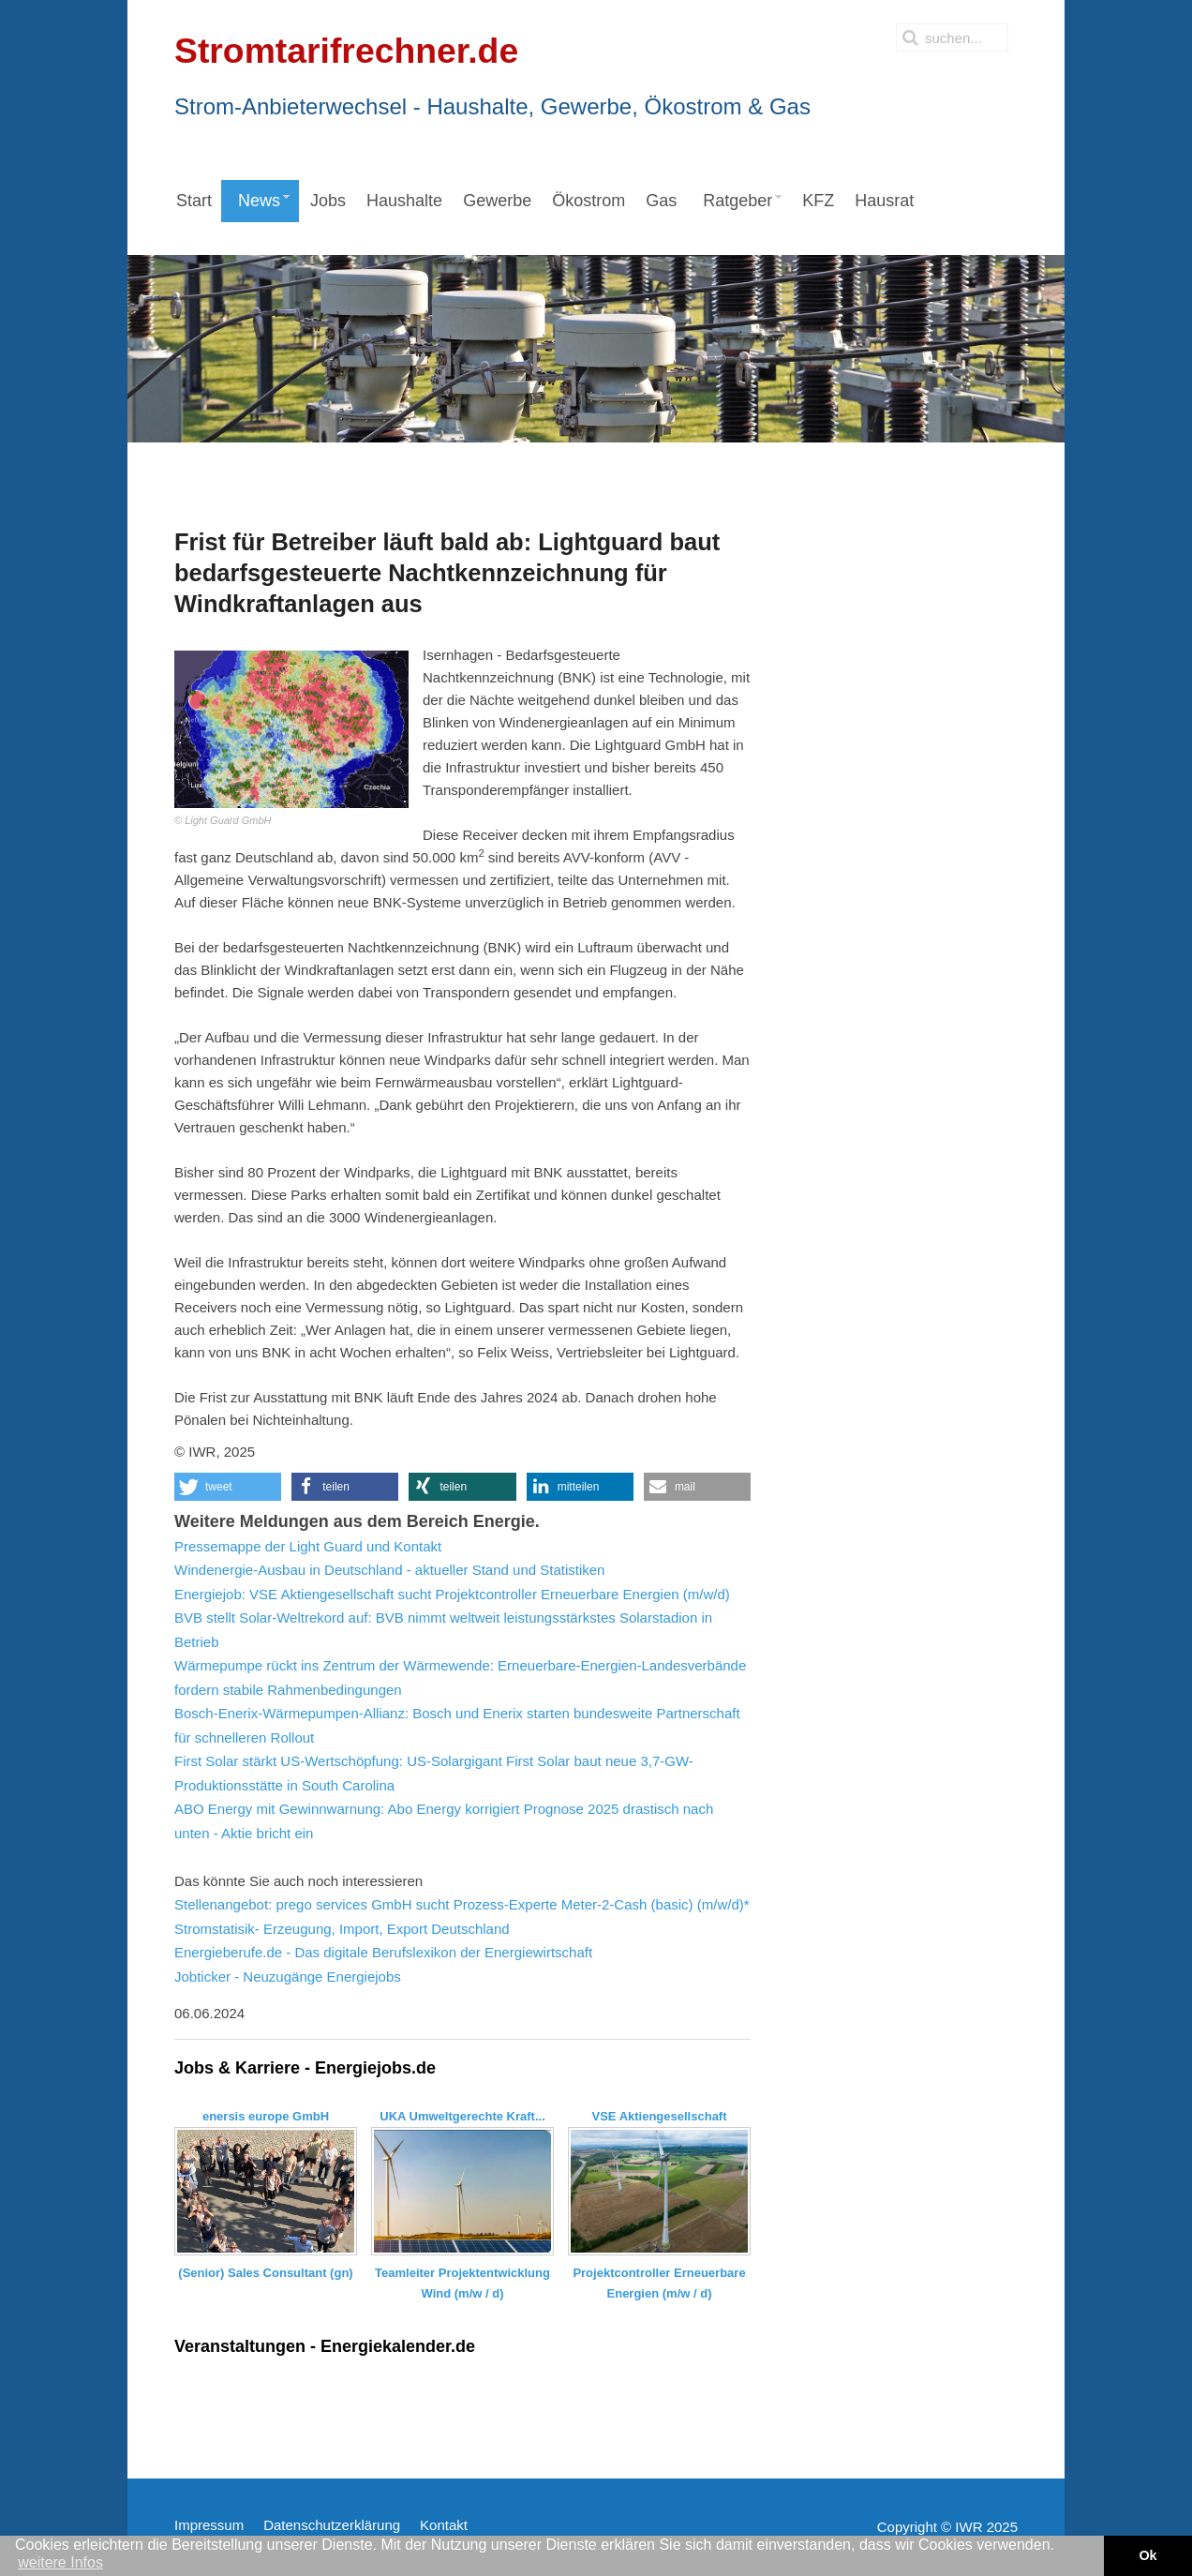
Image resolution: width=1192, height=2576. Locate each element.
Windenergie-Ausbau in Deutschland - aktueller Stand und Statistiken (389, 1570)
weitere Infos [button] (60, 2562)
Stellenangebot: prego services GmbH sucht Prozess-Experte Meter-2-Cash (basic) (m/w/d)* (462, 1904)
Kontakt (444, 2525)
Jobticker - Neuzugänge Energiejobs (287, 1976)
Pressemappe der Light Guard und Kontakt (307, 1546)
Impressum (209, 2525)
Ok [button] (1147, 2555)
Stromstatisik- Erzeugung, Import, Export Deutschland (342, 1929)
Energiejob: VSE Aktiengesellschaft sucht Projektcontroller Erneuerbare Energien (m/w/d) (452, 1594)
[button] (227, 1487)
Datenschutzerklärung (331, 2525)
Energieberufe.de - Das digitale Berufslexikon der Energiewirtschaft (383, 1952)
